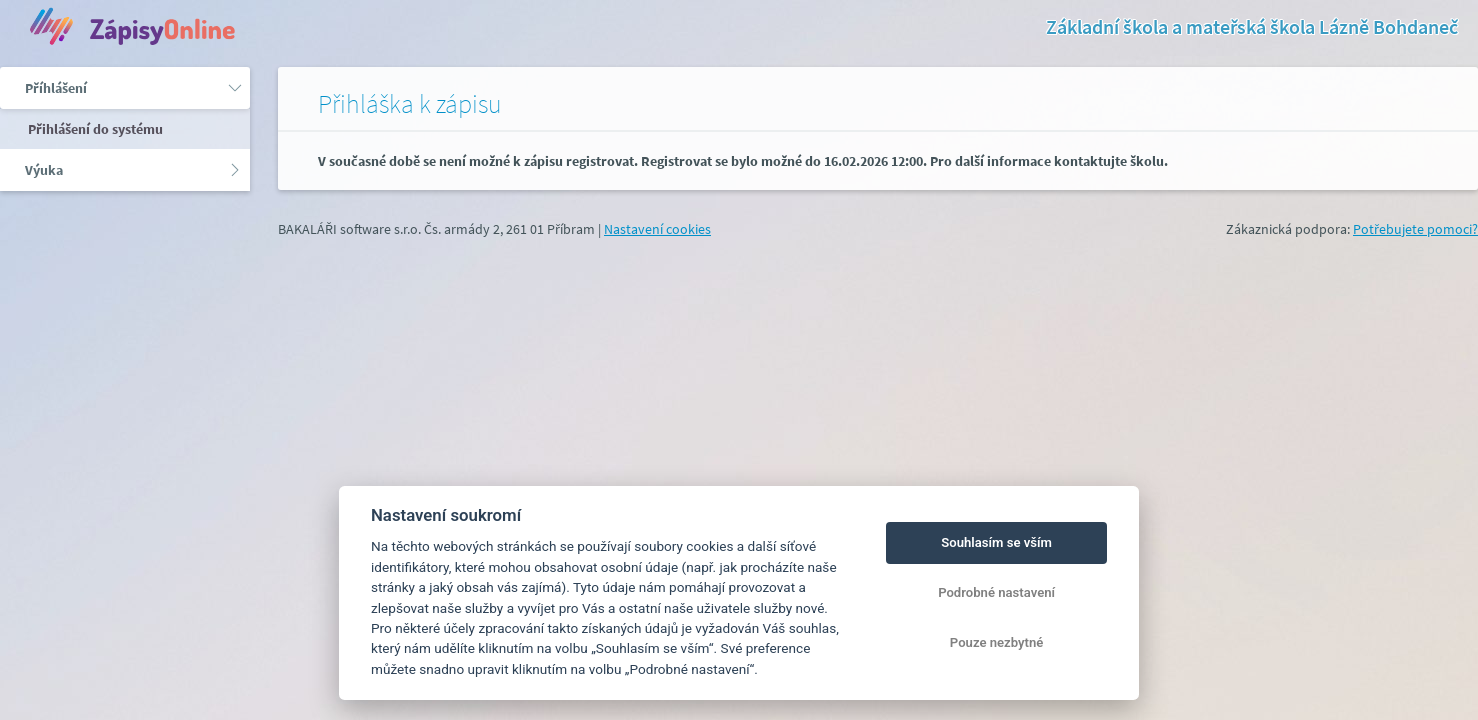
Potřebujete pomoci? (1415, 229)
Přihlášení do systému (94, 129)
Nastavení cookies (657, 229)
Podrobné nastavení (996, 592)
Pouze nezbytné (997, 642)
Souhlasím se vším (996, 542)
